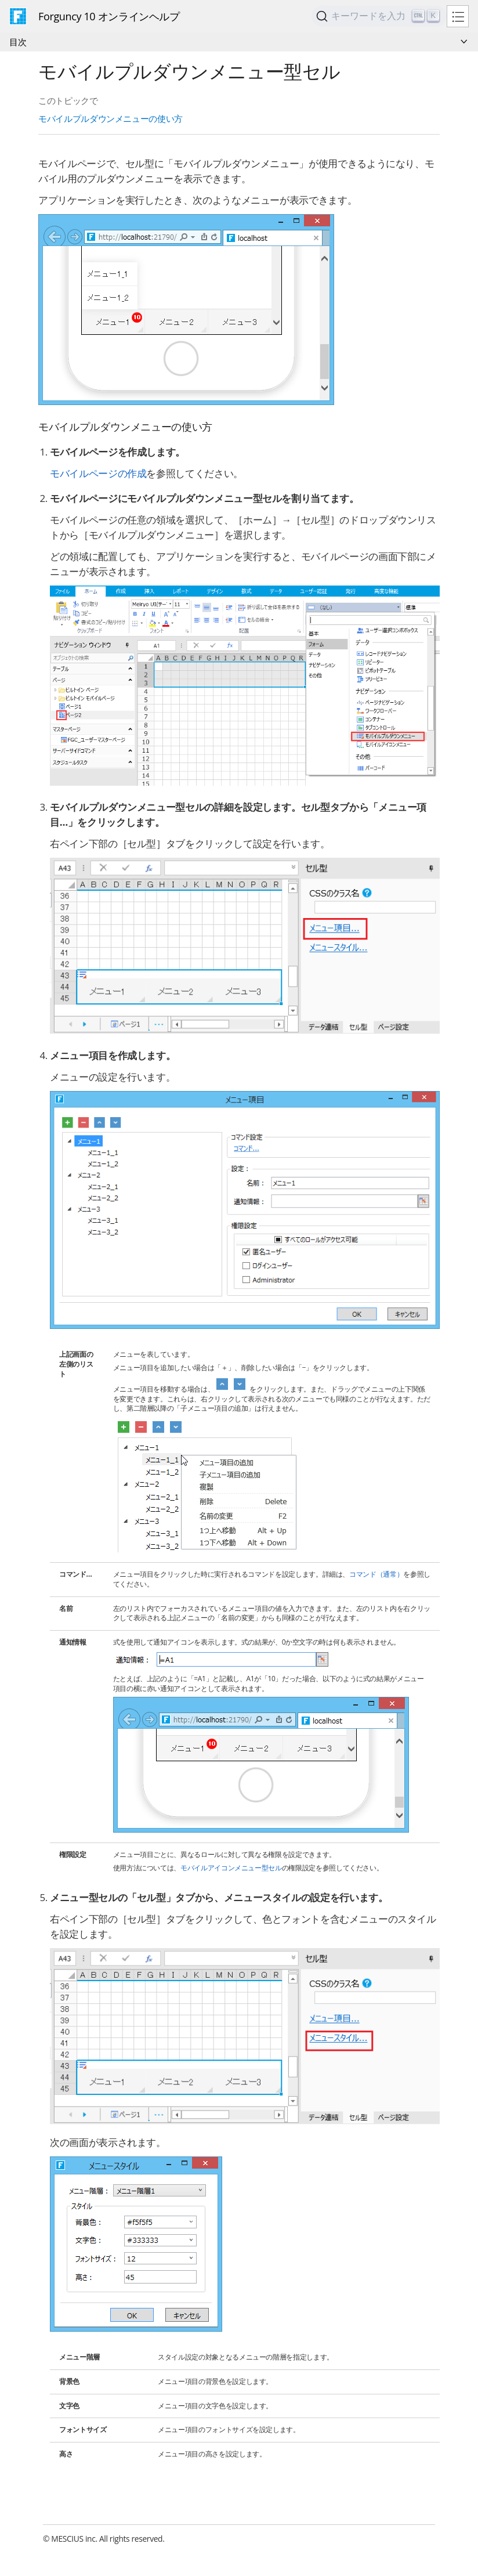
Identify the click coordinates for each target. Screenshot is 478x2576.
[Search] (379, 16)
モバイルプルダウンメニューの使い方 (110, 118)
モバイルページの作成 (98, 473)
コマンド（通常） (376, 1574)
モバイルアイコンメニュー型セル (231, 1868)
